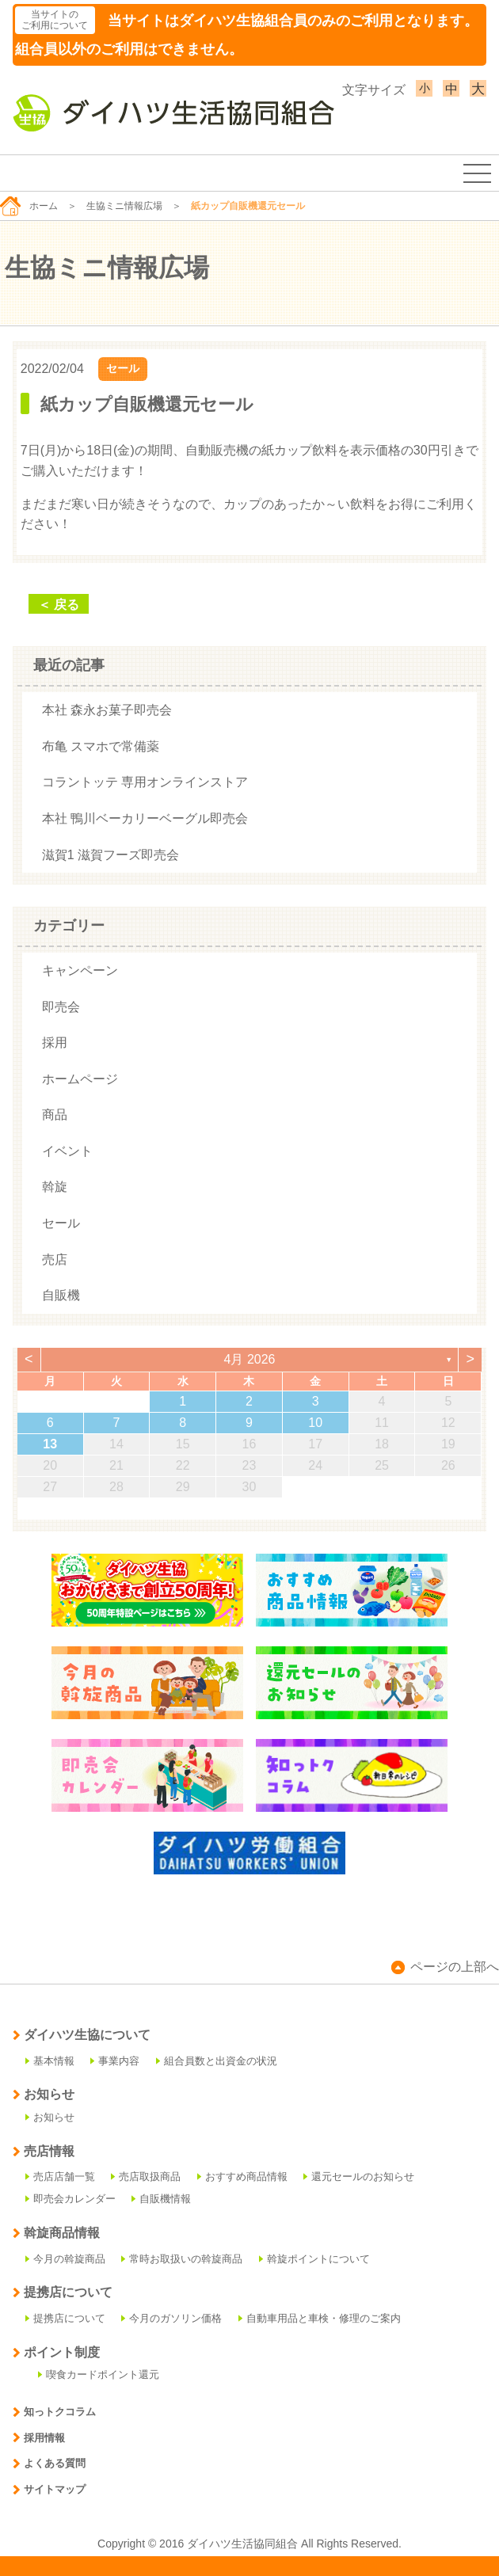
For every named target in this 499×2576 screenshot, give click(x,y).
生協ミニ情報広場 (124, 205)
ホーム (29, 205)
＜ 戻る (58, 604)
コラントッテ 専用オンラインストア (145, 782)
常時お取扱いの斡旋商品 (181, 2259)
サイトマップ (49, 2489)
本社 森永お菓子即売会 (107, 710)
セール (122, 368)
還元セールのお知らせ (358, 2176)
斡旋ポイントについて (314, 2259)
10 (315, 1422)
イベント (67, 1151)
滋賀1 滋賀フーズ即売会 (110, 855)
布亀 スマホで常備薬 (100, 746)
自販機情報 (161, 2199)
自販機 (61, 1295)
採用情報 (39, 2438)
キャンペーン (80, 970)
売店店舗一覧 (60, 2176)
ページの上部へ (445, 1966)
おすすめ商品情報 (242, 2176)
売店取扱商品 (146, 2176)
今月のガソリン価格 (171, 2318)
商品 (54, 1114)
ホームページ (80, 1079)
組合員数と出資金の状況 (216, 2061)
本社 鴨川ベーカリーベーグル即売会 (145, 818)
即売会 (61, 1007)
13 (50, 1444)
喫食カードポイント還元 (98, 2374)
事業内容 (114, 2061)
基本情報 (49, 2061)
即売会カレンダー (70, 2199)
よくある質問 (49, 2463)
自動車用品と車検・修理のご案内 (319, 2318)
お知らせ (49, 2117)
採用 (54, 1042)
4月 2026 (250, 1359)
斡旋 (54, 1186)
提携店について (65, 2318)
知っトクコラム (54, 2412)
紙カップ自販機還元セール (146, 404)
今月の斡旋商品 (65, 2259)
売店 (54, 1259)
